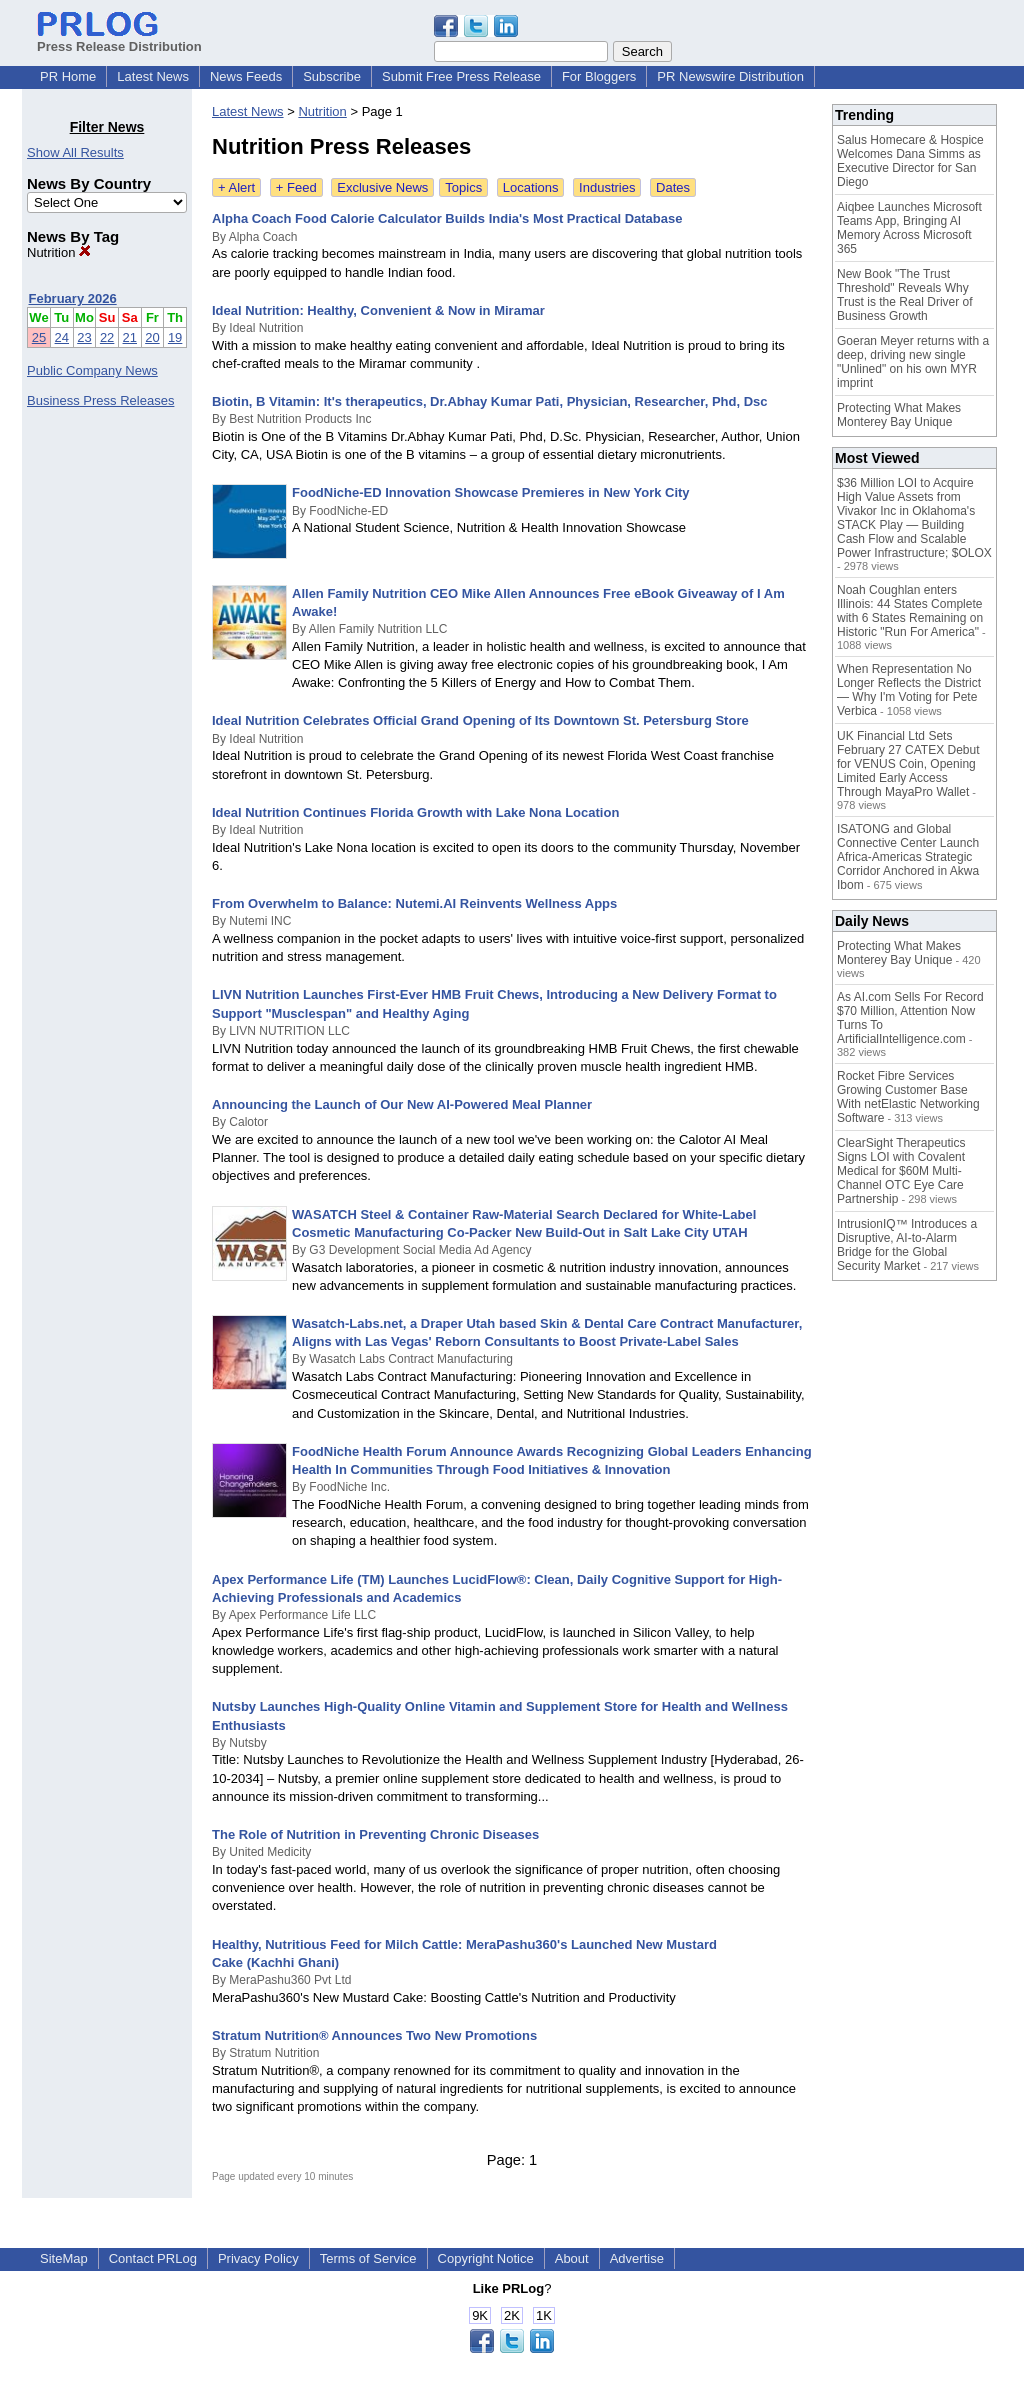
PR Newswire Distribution (730, 76)
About (572, 2258)
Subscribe (332, 76)
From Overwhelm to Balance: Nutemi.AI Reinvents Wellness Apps (414, 903)
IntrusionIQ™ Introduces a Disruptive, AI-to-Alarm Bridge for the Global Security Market (907, 1245)
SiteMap (64, 2258)
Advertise (637, 2258)
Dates (673, 187)
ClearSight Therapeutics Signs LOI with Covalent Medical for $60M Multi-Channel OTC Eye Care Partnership (901, 1171)
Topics (463, 187)
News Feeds (246, 76)
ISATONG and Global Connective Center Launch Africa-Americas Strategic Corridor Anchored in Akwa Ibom (908, 857)
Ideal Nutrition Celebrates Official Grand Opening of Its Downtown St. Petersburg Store (480, 720)
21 (130, 337)
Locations (531, 187)
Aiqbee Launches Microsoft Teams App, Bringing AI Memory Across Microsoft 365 (909, 228)
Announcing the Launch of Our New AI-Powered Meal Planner (402, 1104)
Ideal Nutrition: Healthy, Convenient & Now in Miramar (378, 310)
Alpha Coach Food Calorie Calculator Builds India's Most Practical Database (447, 218)
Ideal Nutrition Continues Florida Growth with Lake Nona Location (415, 812)
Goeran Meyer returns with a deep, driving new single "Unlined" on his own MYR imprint (913, 362)
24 (62, 337)
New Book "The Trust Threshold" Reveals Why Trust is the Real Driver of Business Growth (905, 295)
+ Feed (296, 187)
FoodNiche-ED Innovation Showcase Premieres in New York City (491, 492)
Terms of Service (368, 2258)
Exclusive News (382, 187)
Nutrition (59, 252)
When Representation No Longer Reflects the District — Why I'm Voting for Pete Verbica (909, 690)
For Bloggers (599, 76)
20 (152, 337)
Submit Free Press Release (461, 76)
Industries (607, 187)
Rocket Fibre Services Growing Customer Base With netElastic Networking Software (908, 1097)
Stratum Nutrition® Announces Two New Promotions (374, 2035)
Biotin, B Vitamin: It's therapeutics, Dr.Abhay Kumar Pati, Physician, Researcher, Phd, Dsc (490, 401)
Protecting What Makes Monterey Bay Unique (899, 415)
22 (107, 337)
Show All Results (75, 152)
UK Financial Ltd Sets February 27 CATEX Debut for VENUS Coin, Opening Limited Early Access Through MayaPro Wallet (908, 764)
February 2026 (73, 298)
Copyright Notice (486, 2258)
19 (175, 337)
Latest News (153, 76)
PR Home (68, 76)
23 (84, 337)
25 (39, 337)
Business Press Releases (100, 400)
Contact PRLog (153, 2258)
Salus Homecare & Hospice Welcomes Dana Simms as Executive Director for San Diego (910, 161)
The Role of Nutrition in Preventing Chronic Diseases (375, 1834)
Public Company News (92, 370)
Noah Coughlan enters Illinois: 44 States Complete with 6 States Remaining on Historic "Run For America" (910, 611)
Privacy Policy (258, 2258)
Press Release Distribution (119, 39)
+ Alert (236, 187)
